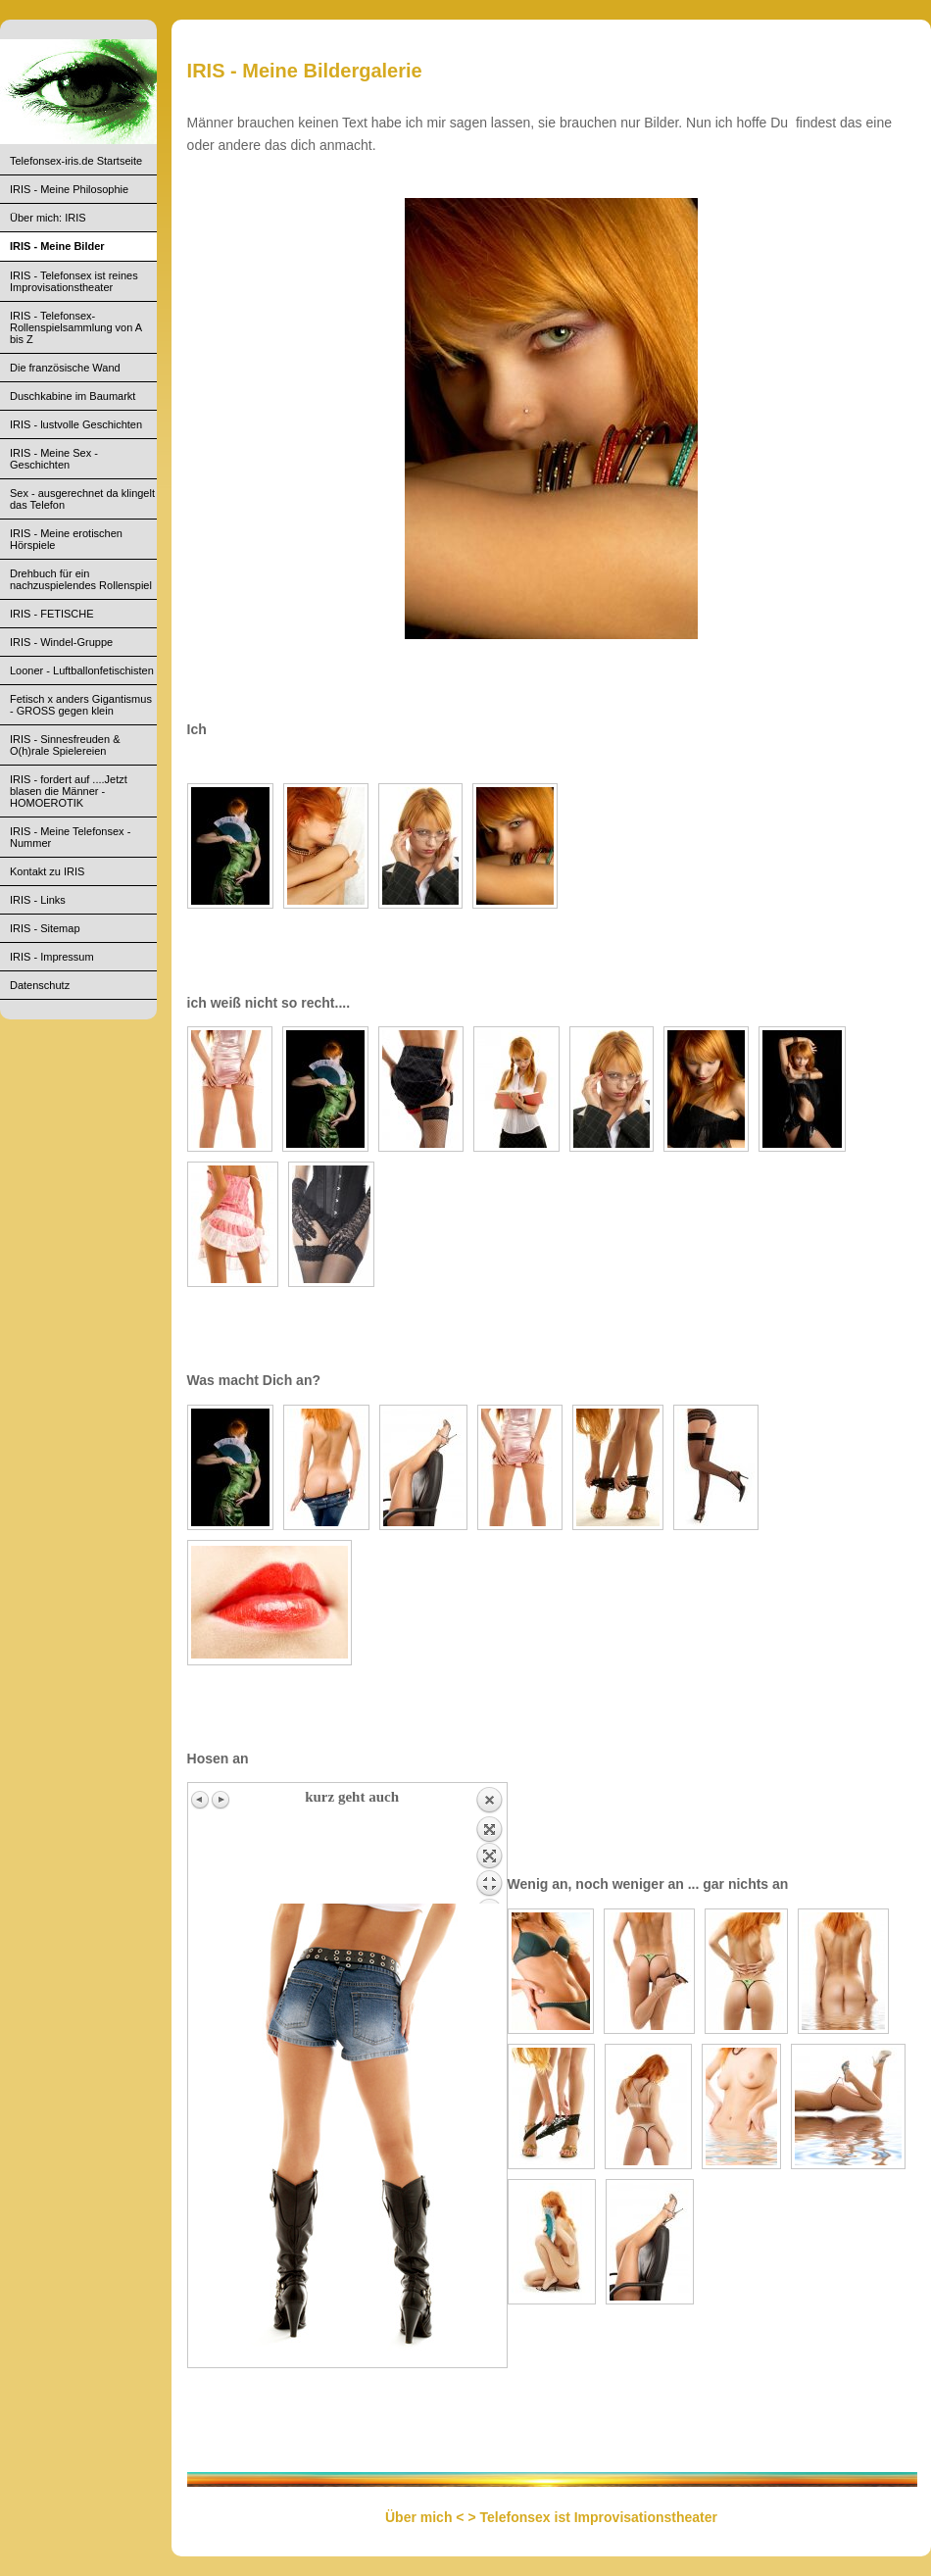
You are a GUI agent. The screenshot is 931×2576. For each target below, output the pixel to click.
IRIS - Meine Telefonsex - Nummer (70, 837)
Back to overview (489, 1845)
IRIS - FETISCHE (52, 613)
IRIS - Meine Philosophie (69, 189)
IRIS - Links (38, 900)
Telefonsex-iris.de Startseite (76, 161)
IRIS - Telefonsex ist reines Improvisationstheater (74, 281)
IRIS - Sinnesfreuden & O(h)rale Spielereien (65, 745)
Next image (220, 1799)
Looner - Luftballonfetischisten (82, 670)
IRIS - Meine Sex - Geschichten (54, 459)
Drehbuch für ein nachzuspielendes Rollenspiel (81, 579)
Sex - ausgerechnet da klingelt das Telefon (82, 499)
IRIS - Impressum (52, 957)
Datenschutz (40, 985)
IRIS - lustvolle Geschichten (76, 424)
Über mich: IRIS (48, 217)
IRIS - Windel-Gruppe (61, 642)
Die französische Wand (65, 367)
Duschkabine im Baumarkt (72, 396)
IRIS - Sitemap (45, 928)
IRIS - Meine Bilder (57, 246)
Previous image (201, 1799)
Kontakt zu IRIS (47, 871)
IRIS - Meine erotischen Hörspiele (66, 539)
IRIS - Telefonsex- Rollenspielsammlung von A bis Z (76, 327)
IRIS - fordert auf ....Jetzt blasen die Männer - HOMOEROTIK (68, 791)
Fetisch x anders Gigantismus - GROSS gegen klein (81, 705)
